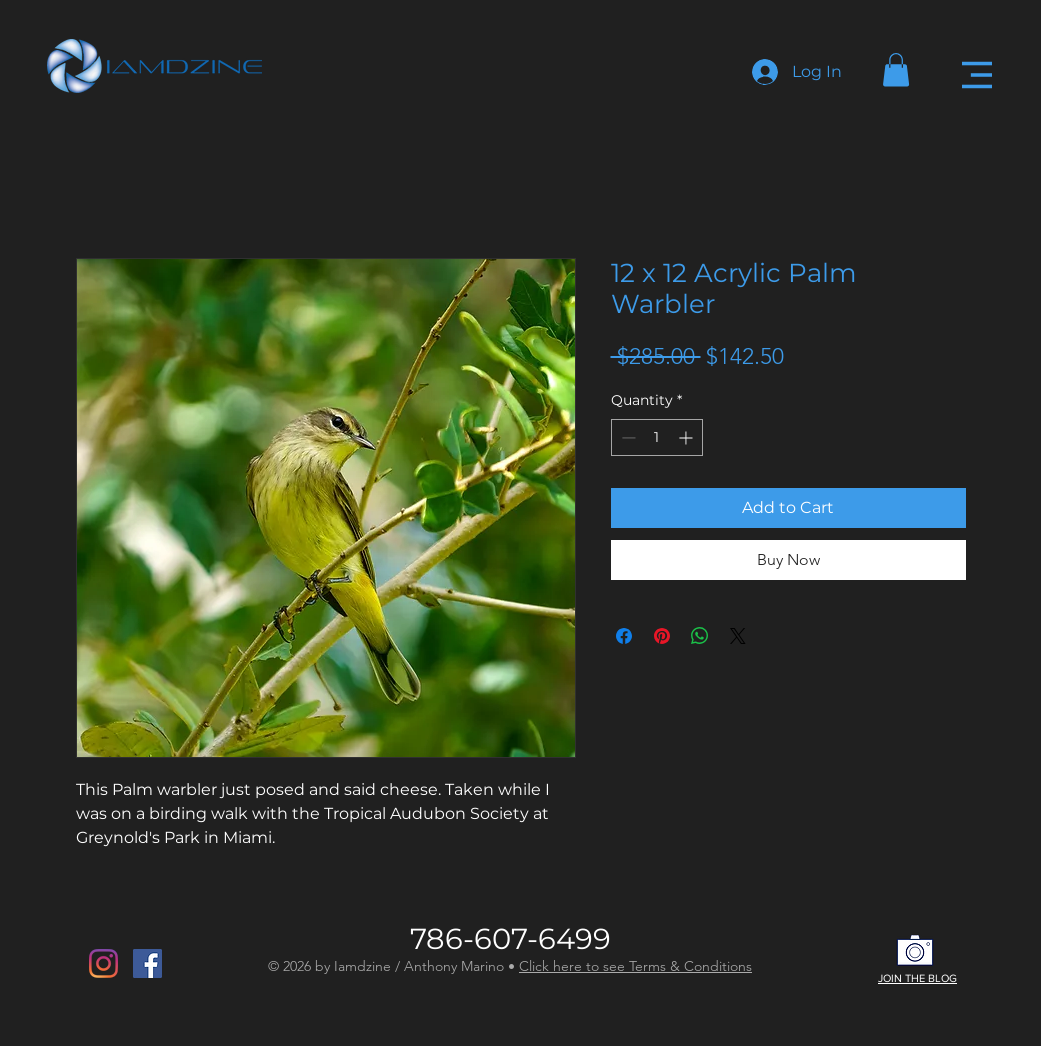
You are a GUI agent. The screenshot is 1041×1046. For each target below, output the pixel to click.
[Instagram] (103, 963)
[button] (896, 69)
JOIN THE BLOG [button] (917, 978)
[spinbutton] (657, 437)
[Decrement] (626, 437)
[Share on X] (738, 636)
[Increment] (687, 437)
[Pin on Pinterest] (662, 636)
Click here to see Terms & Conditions (635, 966)
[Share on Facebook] (624, 636)
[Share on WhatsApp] (700, 636)
